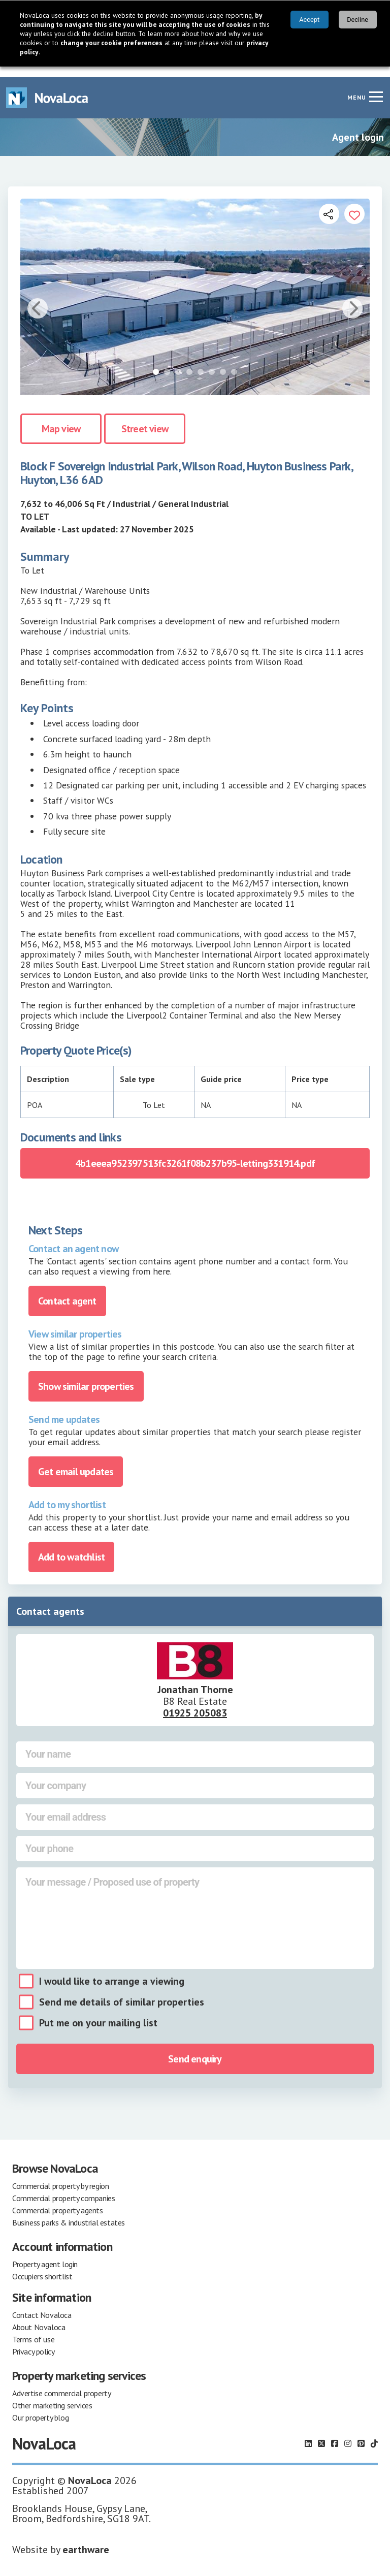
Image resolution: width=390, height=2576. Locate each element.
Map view (61, 418)
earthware (85, 2539)
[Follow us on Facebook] (334, 2432)
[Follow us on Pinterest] (361, 2432)
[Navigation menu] (376, 86)
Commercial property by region (60, 2175)
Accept (309, 19)
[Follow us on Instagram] (347, 2432)
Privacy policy (33, 2341)
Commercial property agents (57, 2200)
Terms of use (33, 2329)
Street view (144, 418)
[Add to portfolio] (354, 203)
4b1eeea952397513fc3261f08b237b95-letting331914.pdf (195, 1152)
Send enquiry (194, 2048)
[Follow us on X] (321, 2432)
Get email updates (75, 1461)
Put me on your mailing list (98, 2012)
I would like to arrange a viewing (111, 1970)
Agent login (358, 126)
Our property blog (40, 2407)
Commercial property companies (63, 2187)
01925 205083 (195, 1702)
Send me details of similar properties (121, 1991)
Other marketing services (52, 2395)
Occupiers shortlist (42, 2266)
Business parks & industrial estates (68, 2212)
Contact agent (67, 1290)
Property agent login (45, 2253)
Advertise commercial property (61, 2382)
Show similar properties (86, 1375)
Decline (357, 19)
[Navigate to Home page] (47, 87)
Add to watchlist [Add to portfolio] (71, 1546)
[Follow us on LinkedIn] (308, 2432)
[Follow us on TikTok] (374, 2432)
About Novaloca (38, 2316)
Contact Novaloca (42, 2304)
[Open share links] (329, 203)
